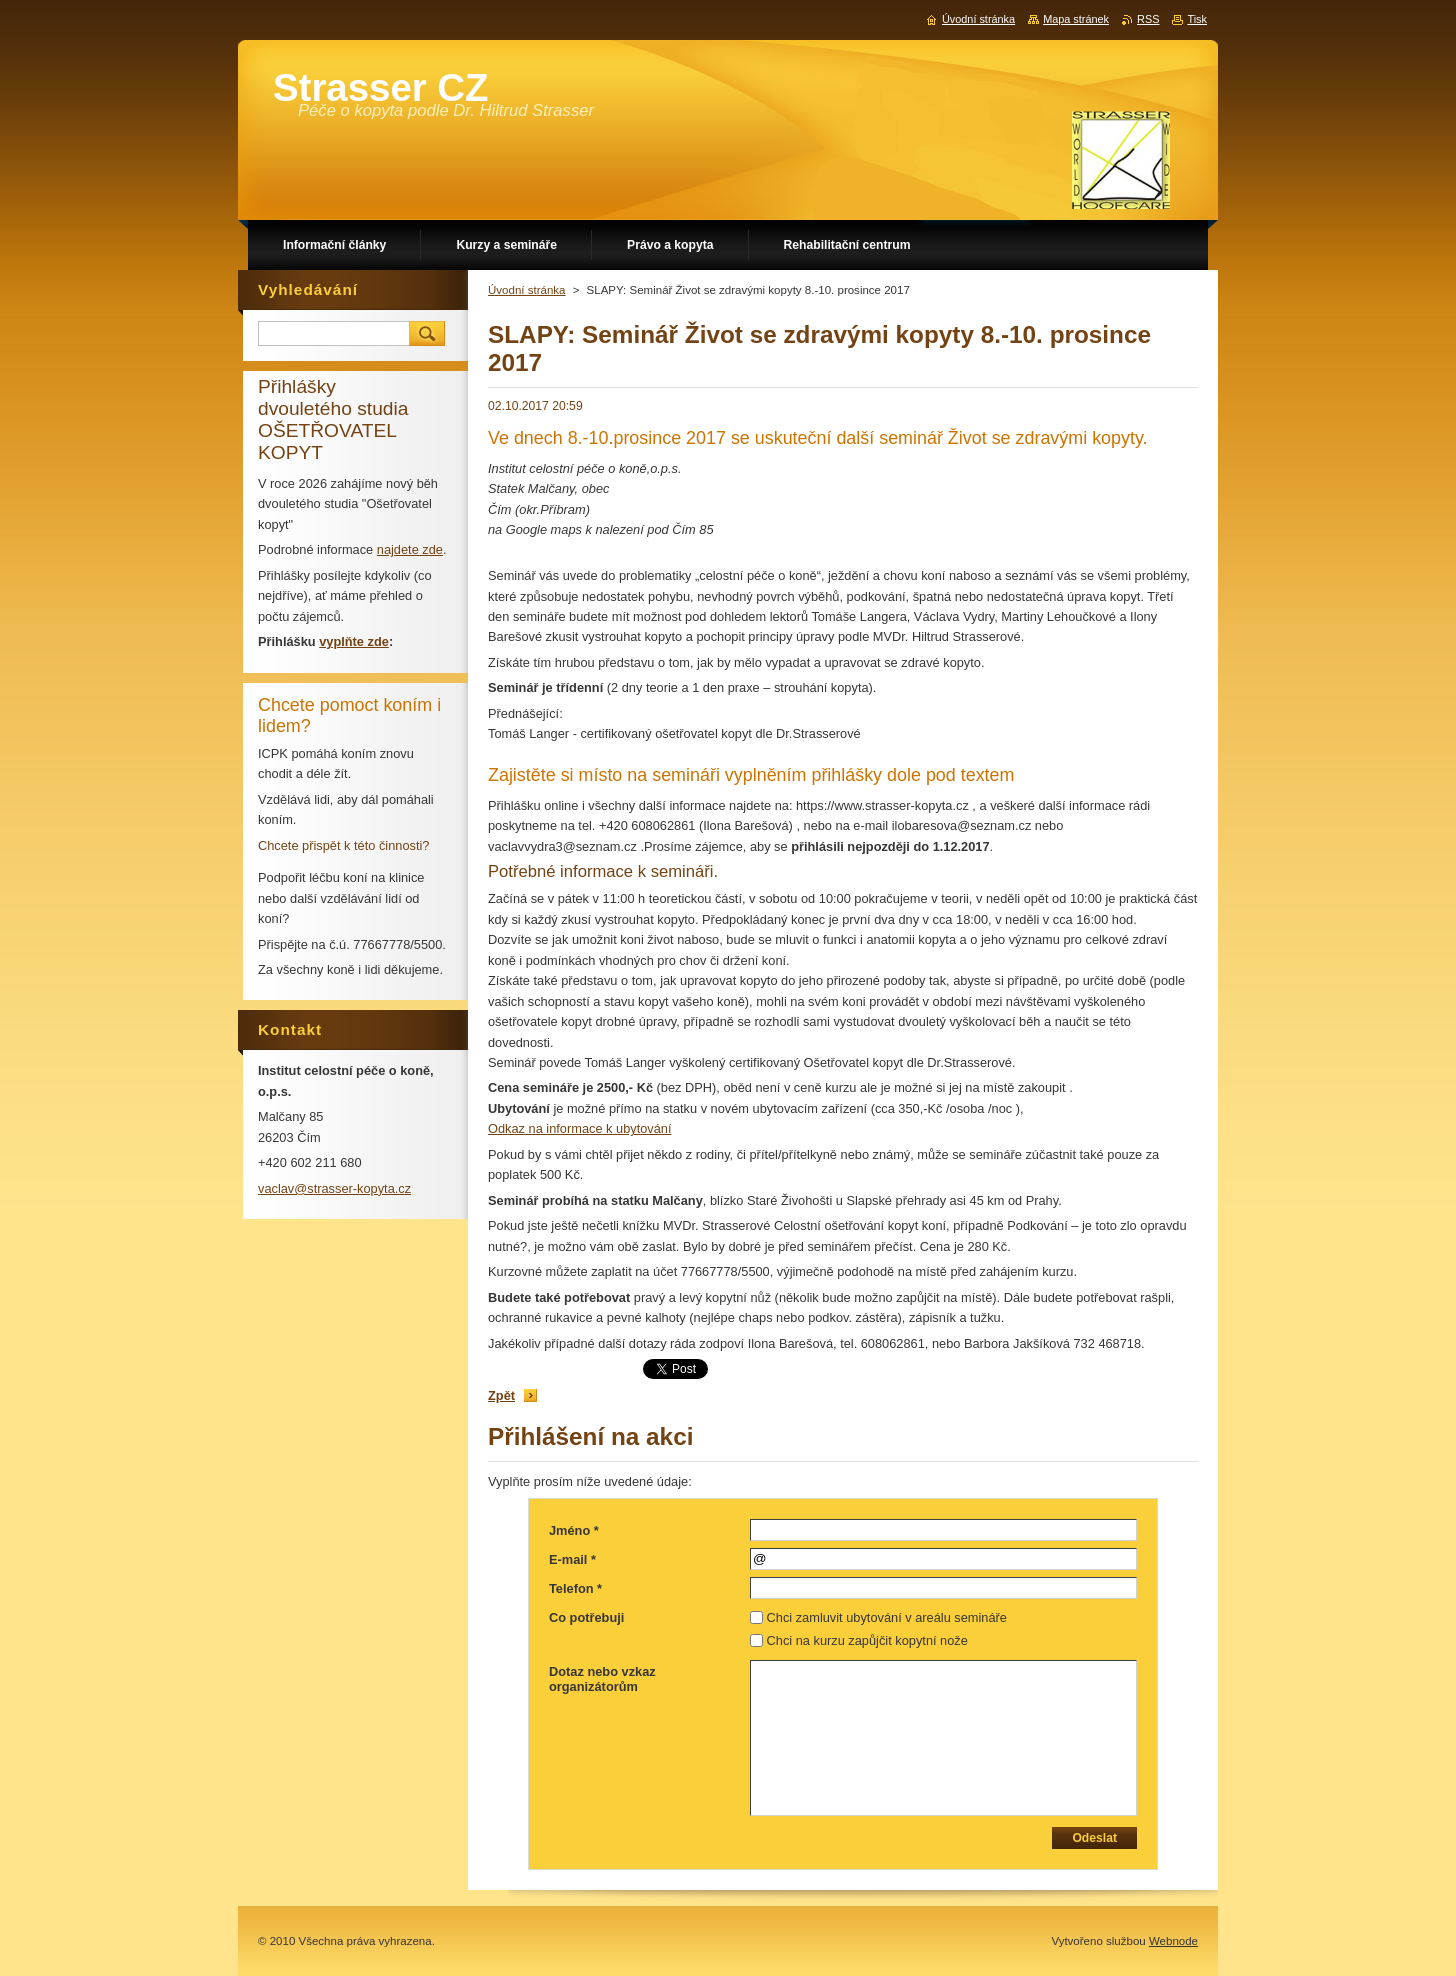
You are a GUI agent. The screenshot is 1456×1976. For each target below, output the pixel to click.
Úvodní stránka (526, 290)
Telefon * (575, 1588)
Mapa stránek (1076, 19)
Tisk (1197, 19)
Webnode (1173, 1941)
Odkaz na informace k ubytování (580, 1128)
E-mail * (572, 1559)
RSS (1148, 19)
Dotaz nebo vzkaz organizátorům (602, 1679)
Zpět (501, 1395)
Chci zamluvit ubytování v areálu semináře (887, 1617)
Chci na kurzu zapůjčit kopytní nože (867, 1640)
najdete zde (410, 549)
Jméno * (574, 1530)
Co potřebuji (586, 1617)
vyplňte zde (354, 641)
